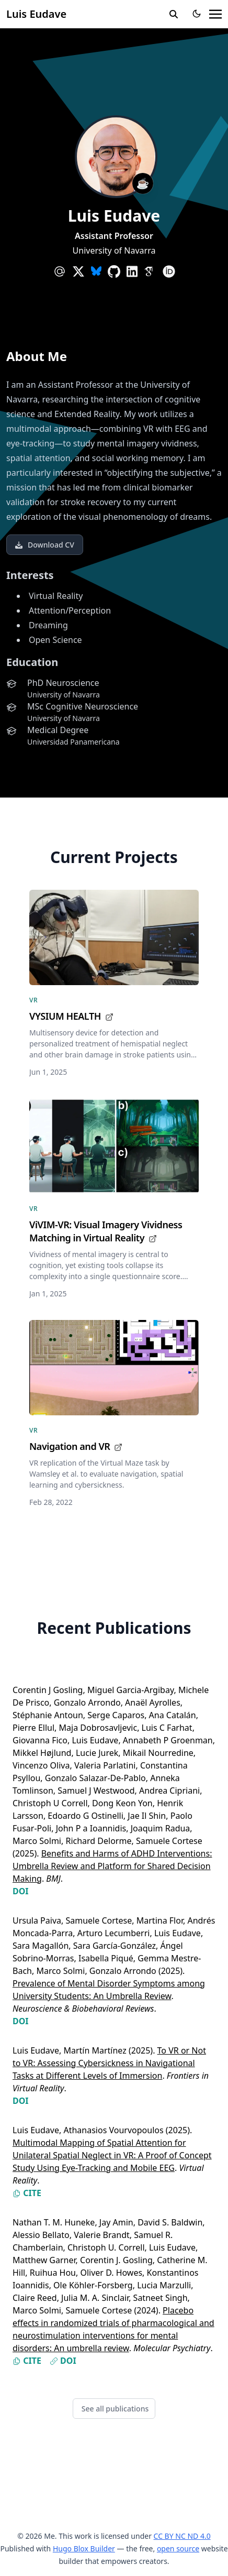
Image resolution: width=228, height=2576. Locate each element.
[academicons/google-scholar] (150, 271)
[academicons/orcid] (169, 271)
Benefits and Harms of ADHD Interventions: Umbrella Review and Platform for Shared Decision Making (112, 1866)
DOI (21, 1891)
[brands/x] (78, 271)
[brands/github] (114, 271)
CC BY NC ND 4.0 (182, 2536)
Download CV (44, 545)
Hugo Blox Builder (84, 2548)
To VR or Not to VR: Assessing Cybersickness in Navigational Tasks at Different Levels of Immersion (109, 2063)
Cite (27, 2193)
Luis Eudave (36, 14)
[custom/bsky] (96, 271)
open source (178, 2548)
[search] (173, 14)
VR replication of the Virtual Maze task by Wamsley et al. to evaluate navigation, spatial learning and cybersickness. (106, 1474)
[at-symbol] (59, 271)
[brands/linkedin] (132, 271)
